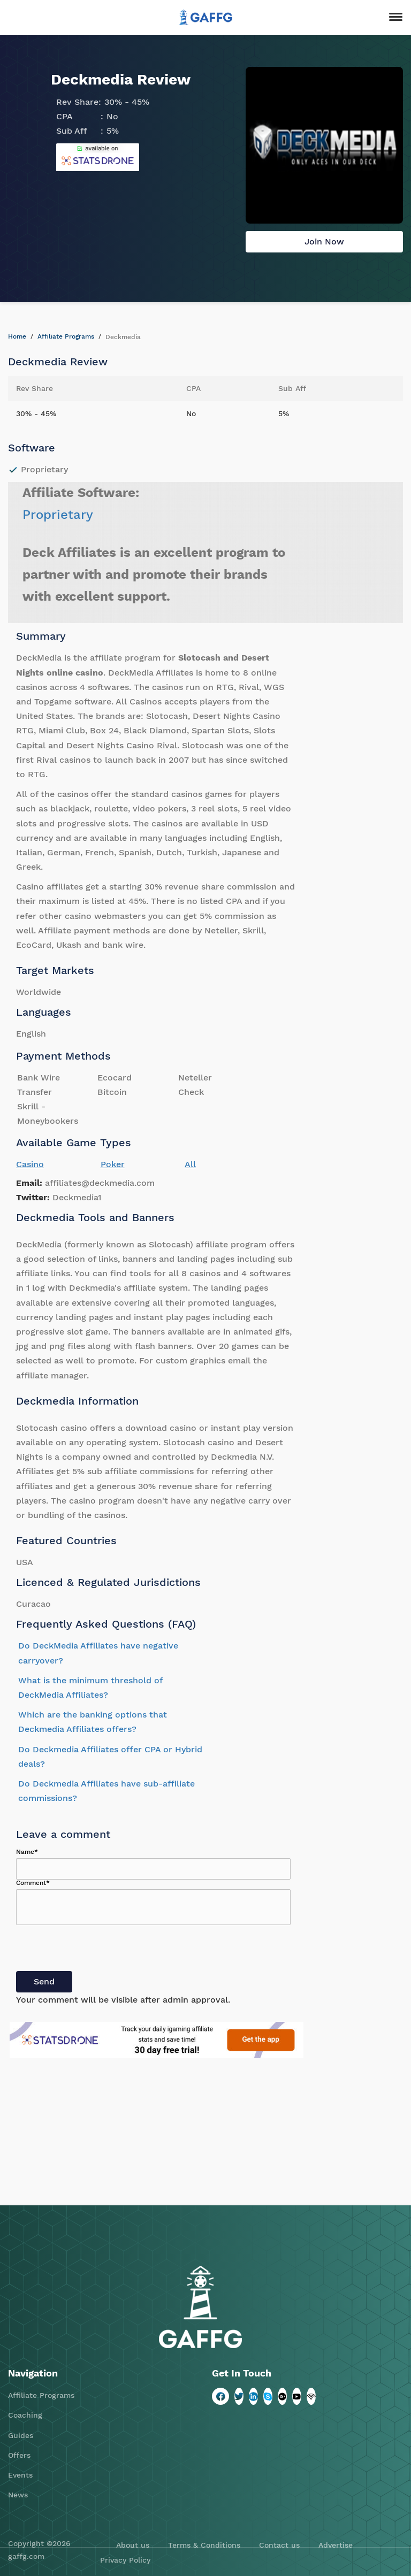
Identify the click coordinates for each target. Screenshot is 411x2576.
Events (20, 2475)
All (190, 1164)
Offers (19, 2455)
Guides (20, 2435)
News (18, 2494)
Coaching (25, 2415)
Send (44, 1981)
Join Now (324, 241)
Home (17, 336)
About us (132, 2545)
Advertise (335, 2545)
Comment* (33, 1883)
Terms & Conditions (204, 2545)
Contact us (279, 2545)
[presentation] (97, 1950)
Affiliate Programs (65, 336)
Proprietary (57, 514)
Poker (113, 1164)
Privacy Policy (125, 2560)
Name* (27, 1852)
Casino (30, 1164)
